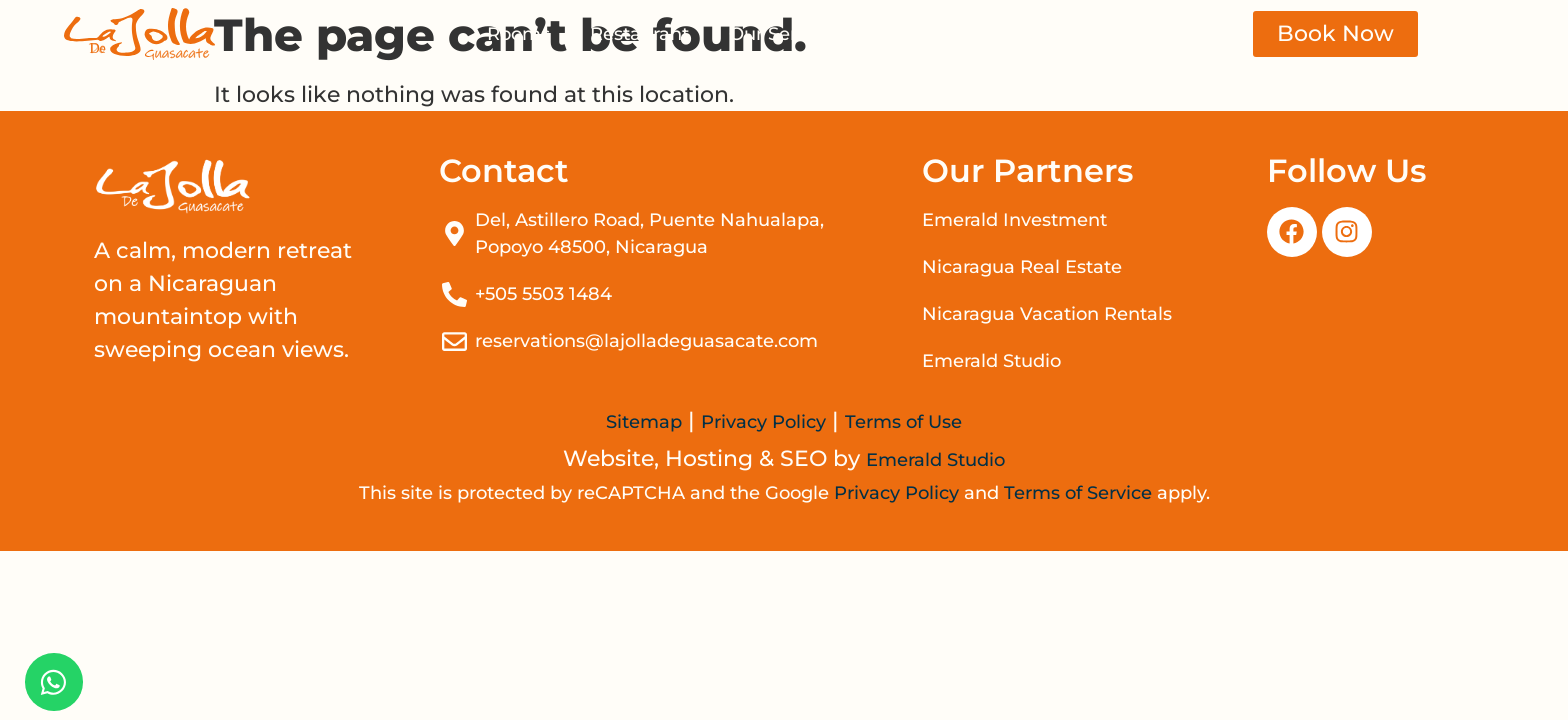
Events (912, 34)
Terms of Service (1078, 493)
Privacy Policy (763, 422)
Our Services (785, 34)
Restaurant (639, 34)
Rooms (518, 34)
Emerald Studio (935, 460)
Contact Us (1032, 34)
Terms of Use (903, 422)
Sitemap (644, 422)
